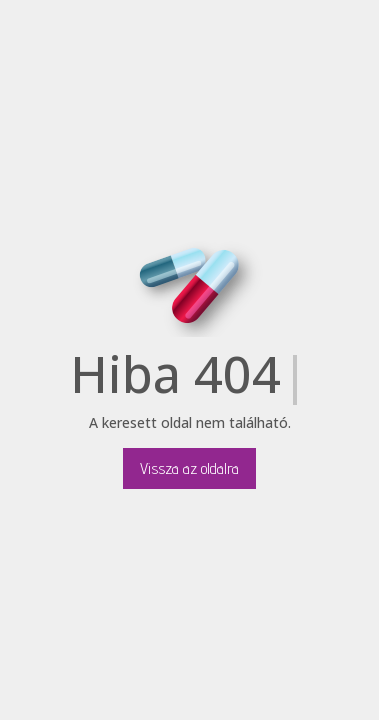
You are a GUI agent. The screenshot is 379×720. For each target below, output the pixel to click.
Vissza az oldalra (189, 468)
